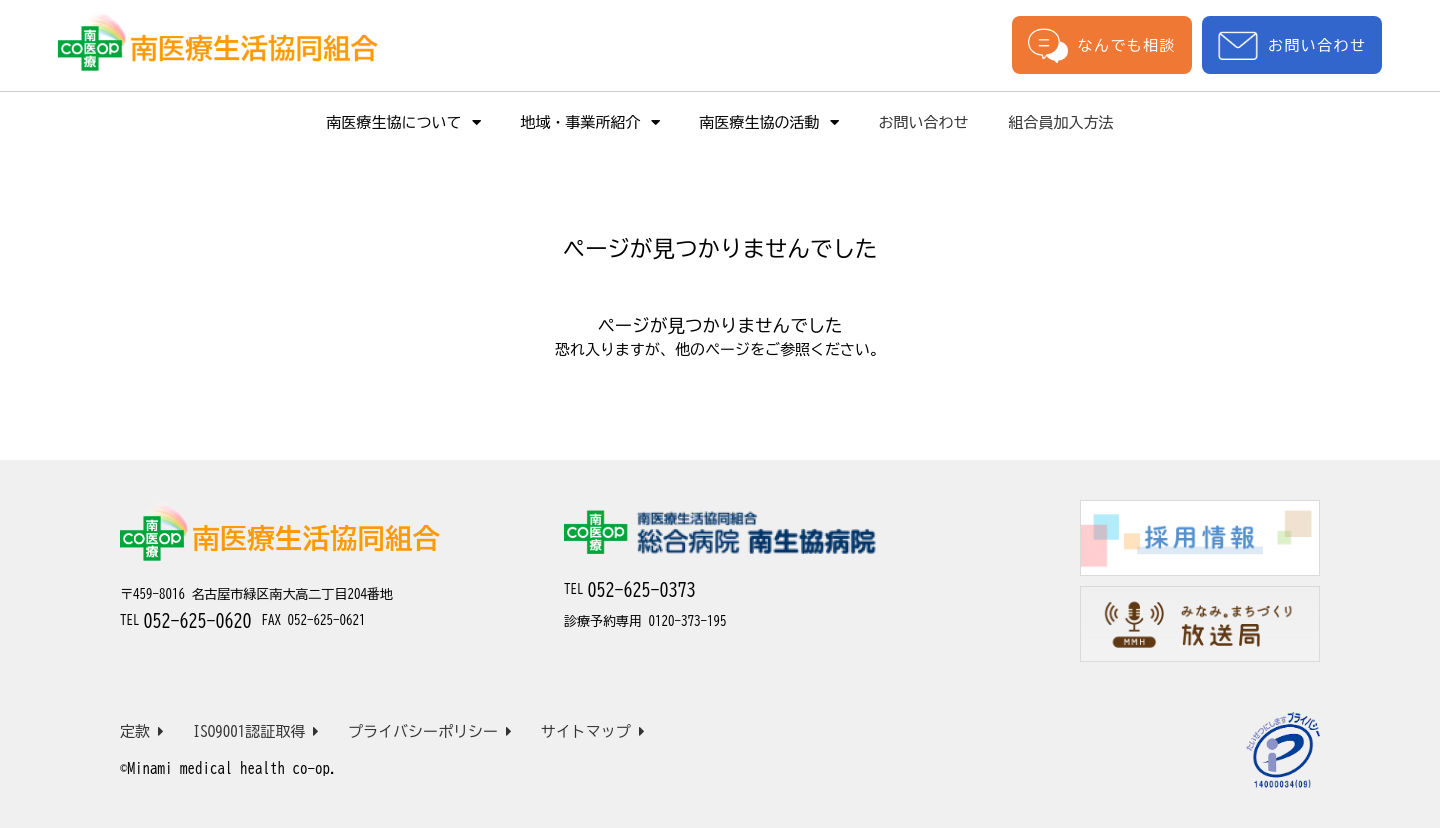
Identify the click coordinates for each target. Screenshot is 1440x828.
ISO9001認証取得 (256, 731)
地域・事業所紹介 (590, 122)
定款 (142, 731)
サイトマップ (593, 731)
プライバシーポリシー (430, 731)
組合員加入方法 (1061, 122)
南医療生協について (404, 122)
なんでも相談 (1102, 45)
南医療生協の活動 (769, 122)
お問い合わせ (1292, 45)
